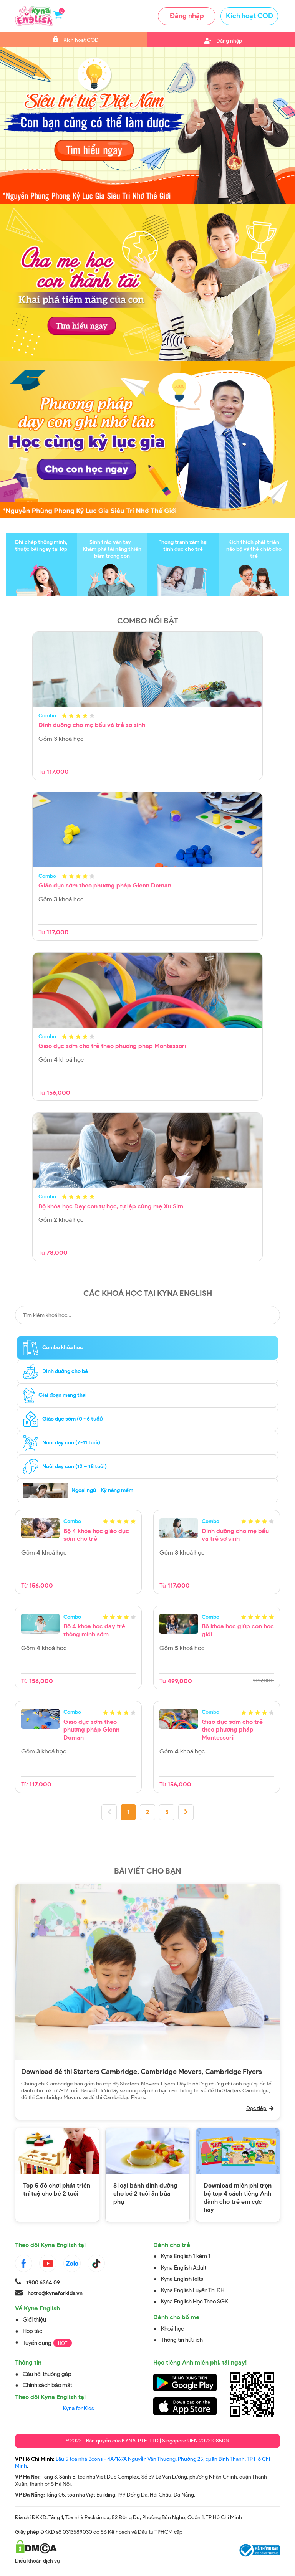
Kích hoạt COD (249, 16)
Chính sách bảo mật (47, 2385)
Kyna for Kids (78, 2408)
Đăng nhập (187, 16)
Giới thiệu (34, 2319)
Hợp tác (32, 2331)
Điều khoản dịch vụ (37, 2561)
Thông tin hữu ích (182, 2339)
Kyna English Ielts (182, 2278)
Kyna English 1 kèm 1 (185, 2256)
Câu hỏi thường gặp (47, 2374)
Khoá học (172, 2328)
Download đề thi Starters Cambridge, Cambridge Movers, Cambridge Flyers (141, 2071)
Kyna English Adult (183, 2267)
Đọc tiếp (260, 2108)
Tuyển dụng (37, 2343)
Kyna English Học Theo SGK (194, 2301)
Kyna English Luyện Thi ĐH (192, 2290)
